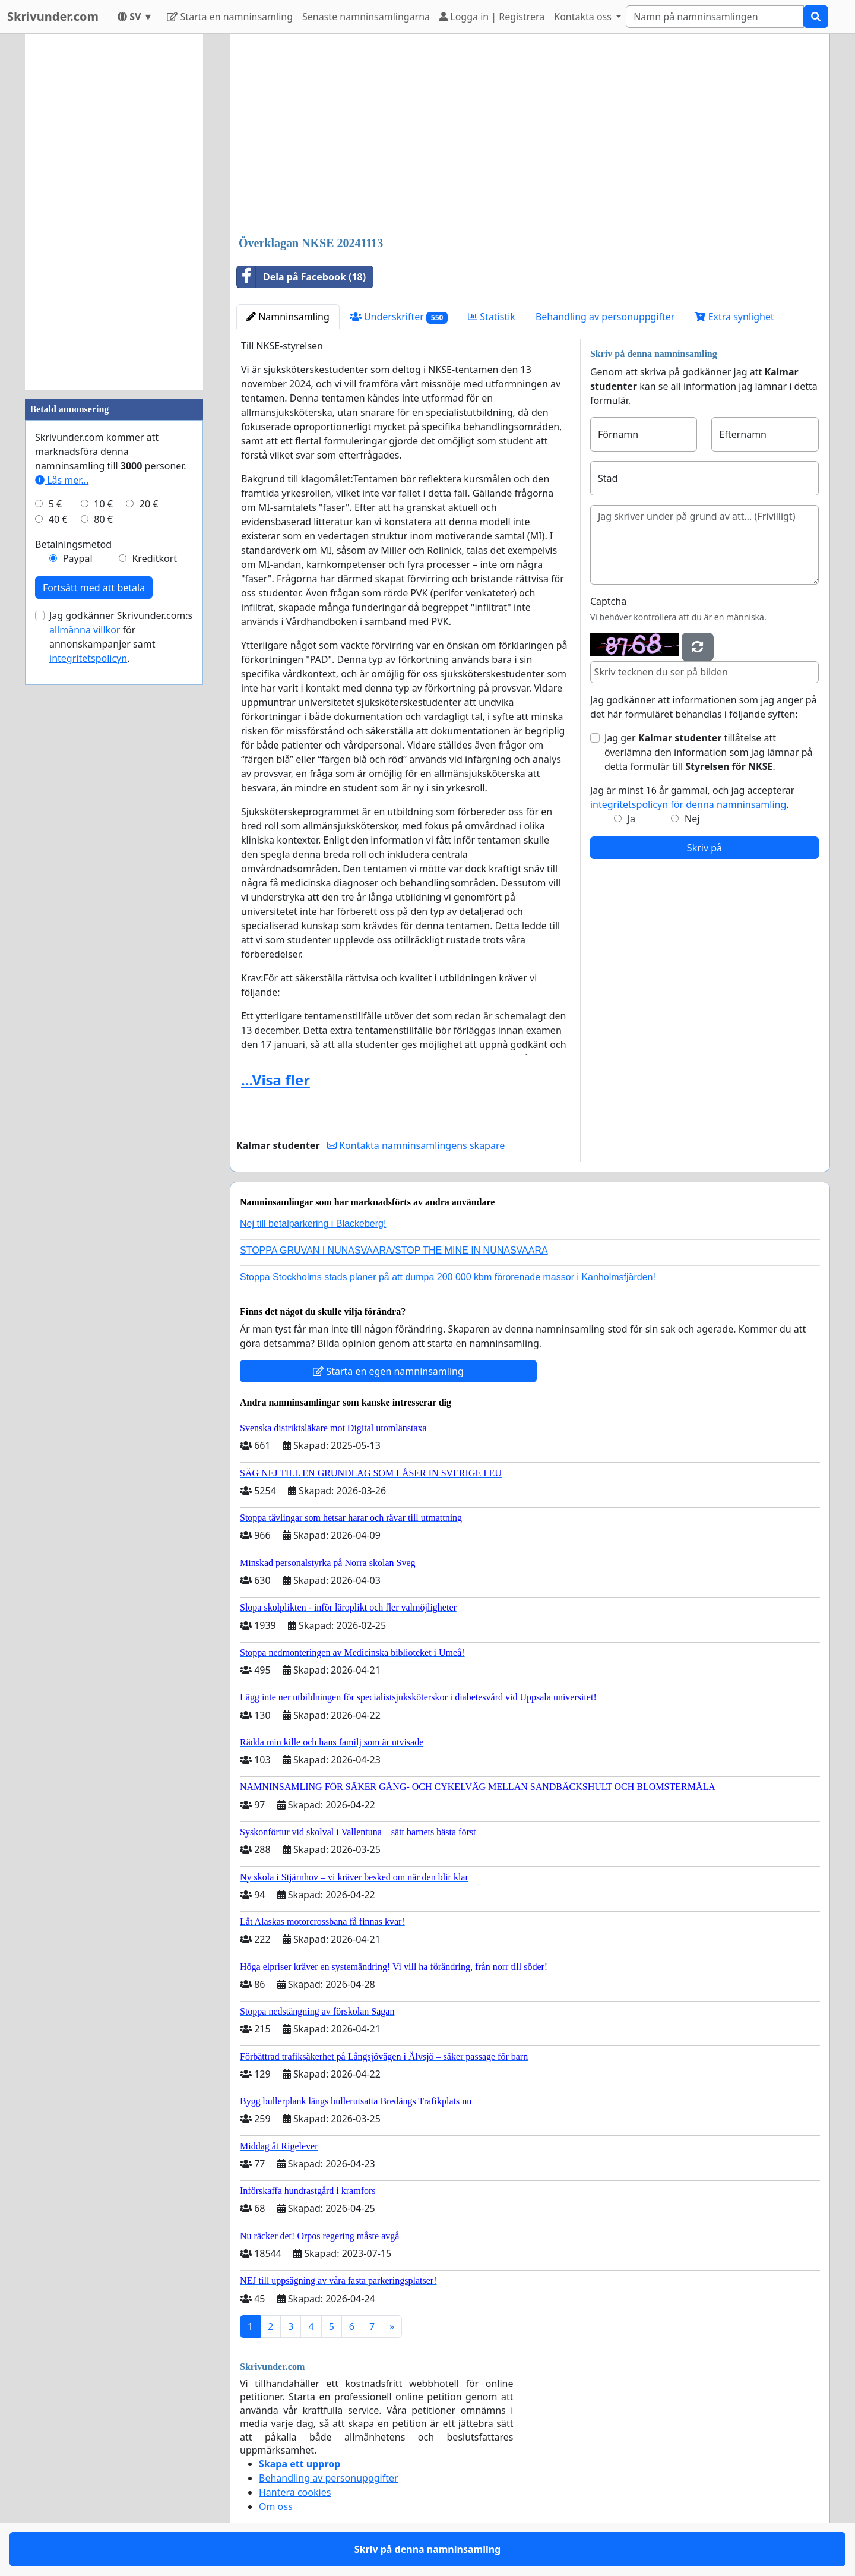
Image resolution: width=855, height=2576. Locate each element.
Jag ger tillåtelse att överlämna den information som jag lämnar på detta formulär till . (708, 752)
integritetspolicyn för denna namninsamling (688, 804)
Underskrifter (399, 317)
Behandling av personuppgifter (605, 316)
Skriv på (704, 847)
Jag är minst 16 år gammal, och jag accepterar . (692, 797)
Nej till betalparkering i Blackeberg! (313, 1223)
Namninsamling (288, 316)
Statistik (491, 316)
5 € (55, 503)
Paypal (78, 558)
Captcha (608, 601)
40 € (58, 519)
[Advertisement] (530, 136)
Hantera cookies (295, 2492)
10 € (103, 503)
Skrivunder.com (53, 16)
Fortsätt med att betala (94, 587)
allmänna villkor (84, 629)
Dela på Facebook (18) (301, 277)
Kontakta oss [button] (584, 16)
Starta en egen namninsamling (388, 1371)
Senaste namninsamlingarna (366, 16)
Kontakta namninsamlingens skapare (416, 1145)
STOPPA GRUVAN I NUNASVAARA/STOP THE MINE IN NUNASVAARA (394, 1250)
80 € (103, 519)
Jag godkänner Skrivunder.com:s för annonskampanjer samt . (120, 637)
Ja (631, 818)
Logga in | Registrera (491, 16)
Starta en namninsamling (230, 16)
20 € (149, 503)
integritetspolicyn (88, 658)
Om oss (276, 2506)
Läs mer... (61, 480)
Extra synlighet (734, 316)
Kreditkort (154, 558)
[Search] (715, 16)
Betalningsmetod (73, 544)
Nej (692, 818)
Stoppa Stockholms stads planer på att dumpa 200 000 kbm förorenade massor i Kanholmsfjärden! (448, 1277)
